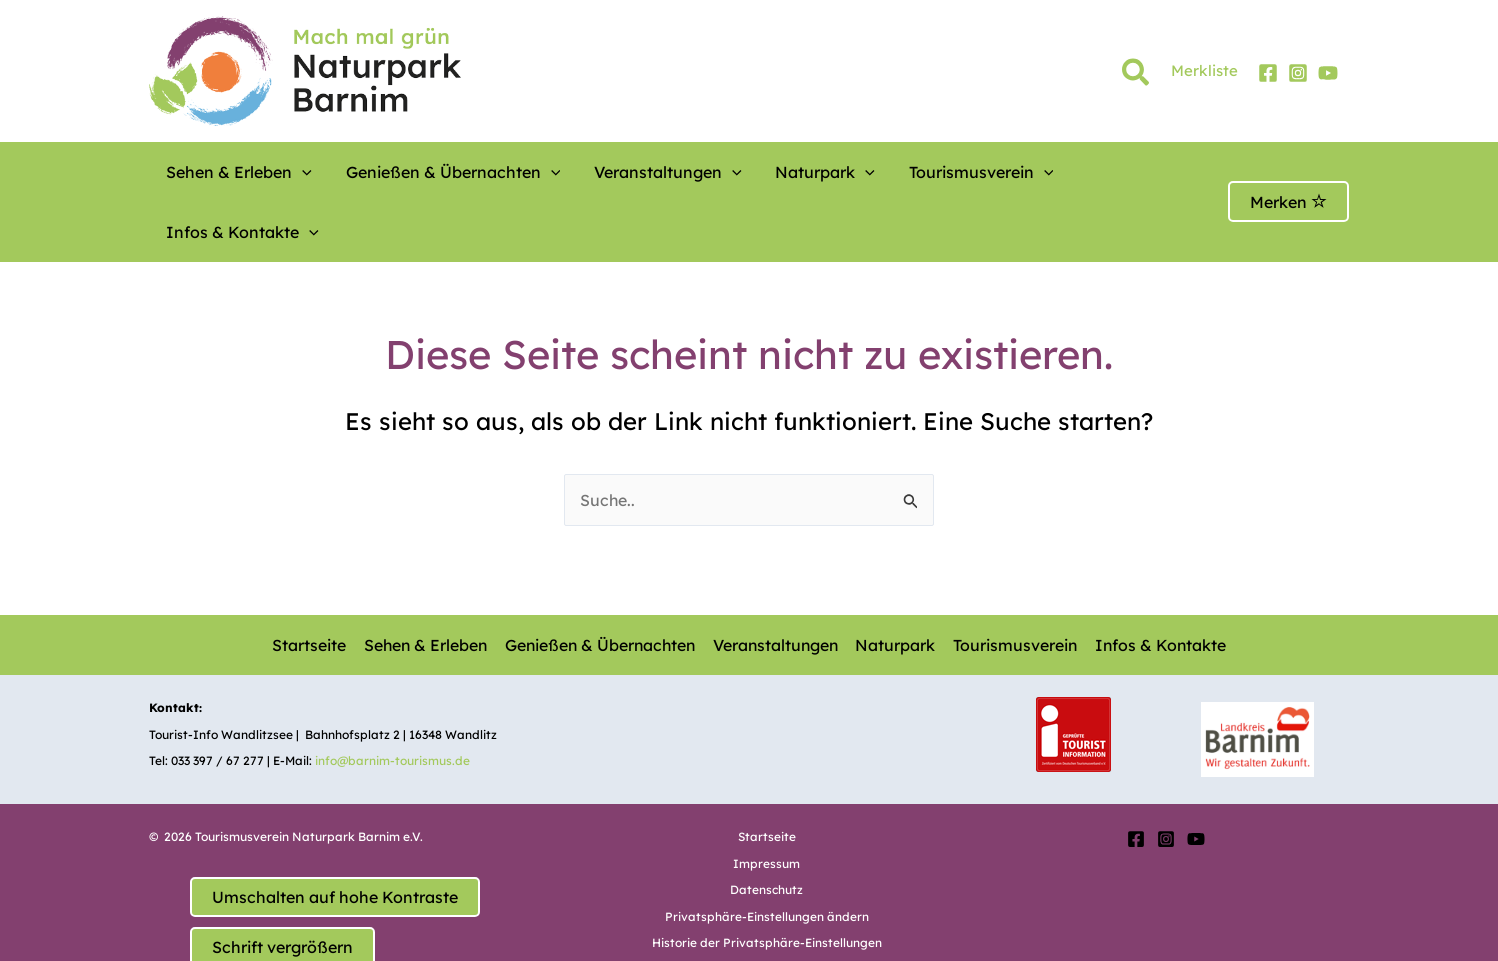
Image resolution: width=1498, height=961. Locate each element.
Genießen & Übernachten (427, 172)
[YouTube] (1328, 73)
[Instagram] (1298, 73)
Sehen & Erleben (232, 172)
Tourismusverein (898, 172)
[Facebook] (1268, 73)
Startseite (308, 585)
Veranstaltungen (623, 172)
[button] (1136, 76)
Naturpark (762, 172)
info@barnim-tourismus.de (393, 700)
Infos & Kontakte (1062, 172)
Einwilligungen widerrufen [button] (767, 909)
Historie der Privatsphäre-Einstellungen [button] (767, 882)
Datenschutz (766, 829)
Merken (1288, 172)
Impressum (766, 803)
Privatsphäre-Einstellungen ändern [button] (767, 856)
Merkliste (1204, 70)
